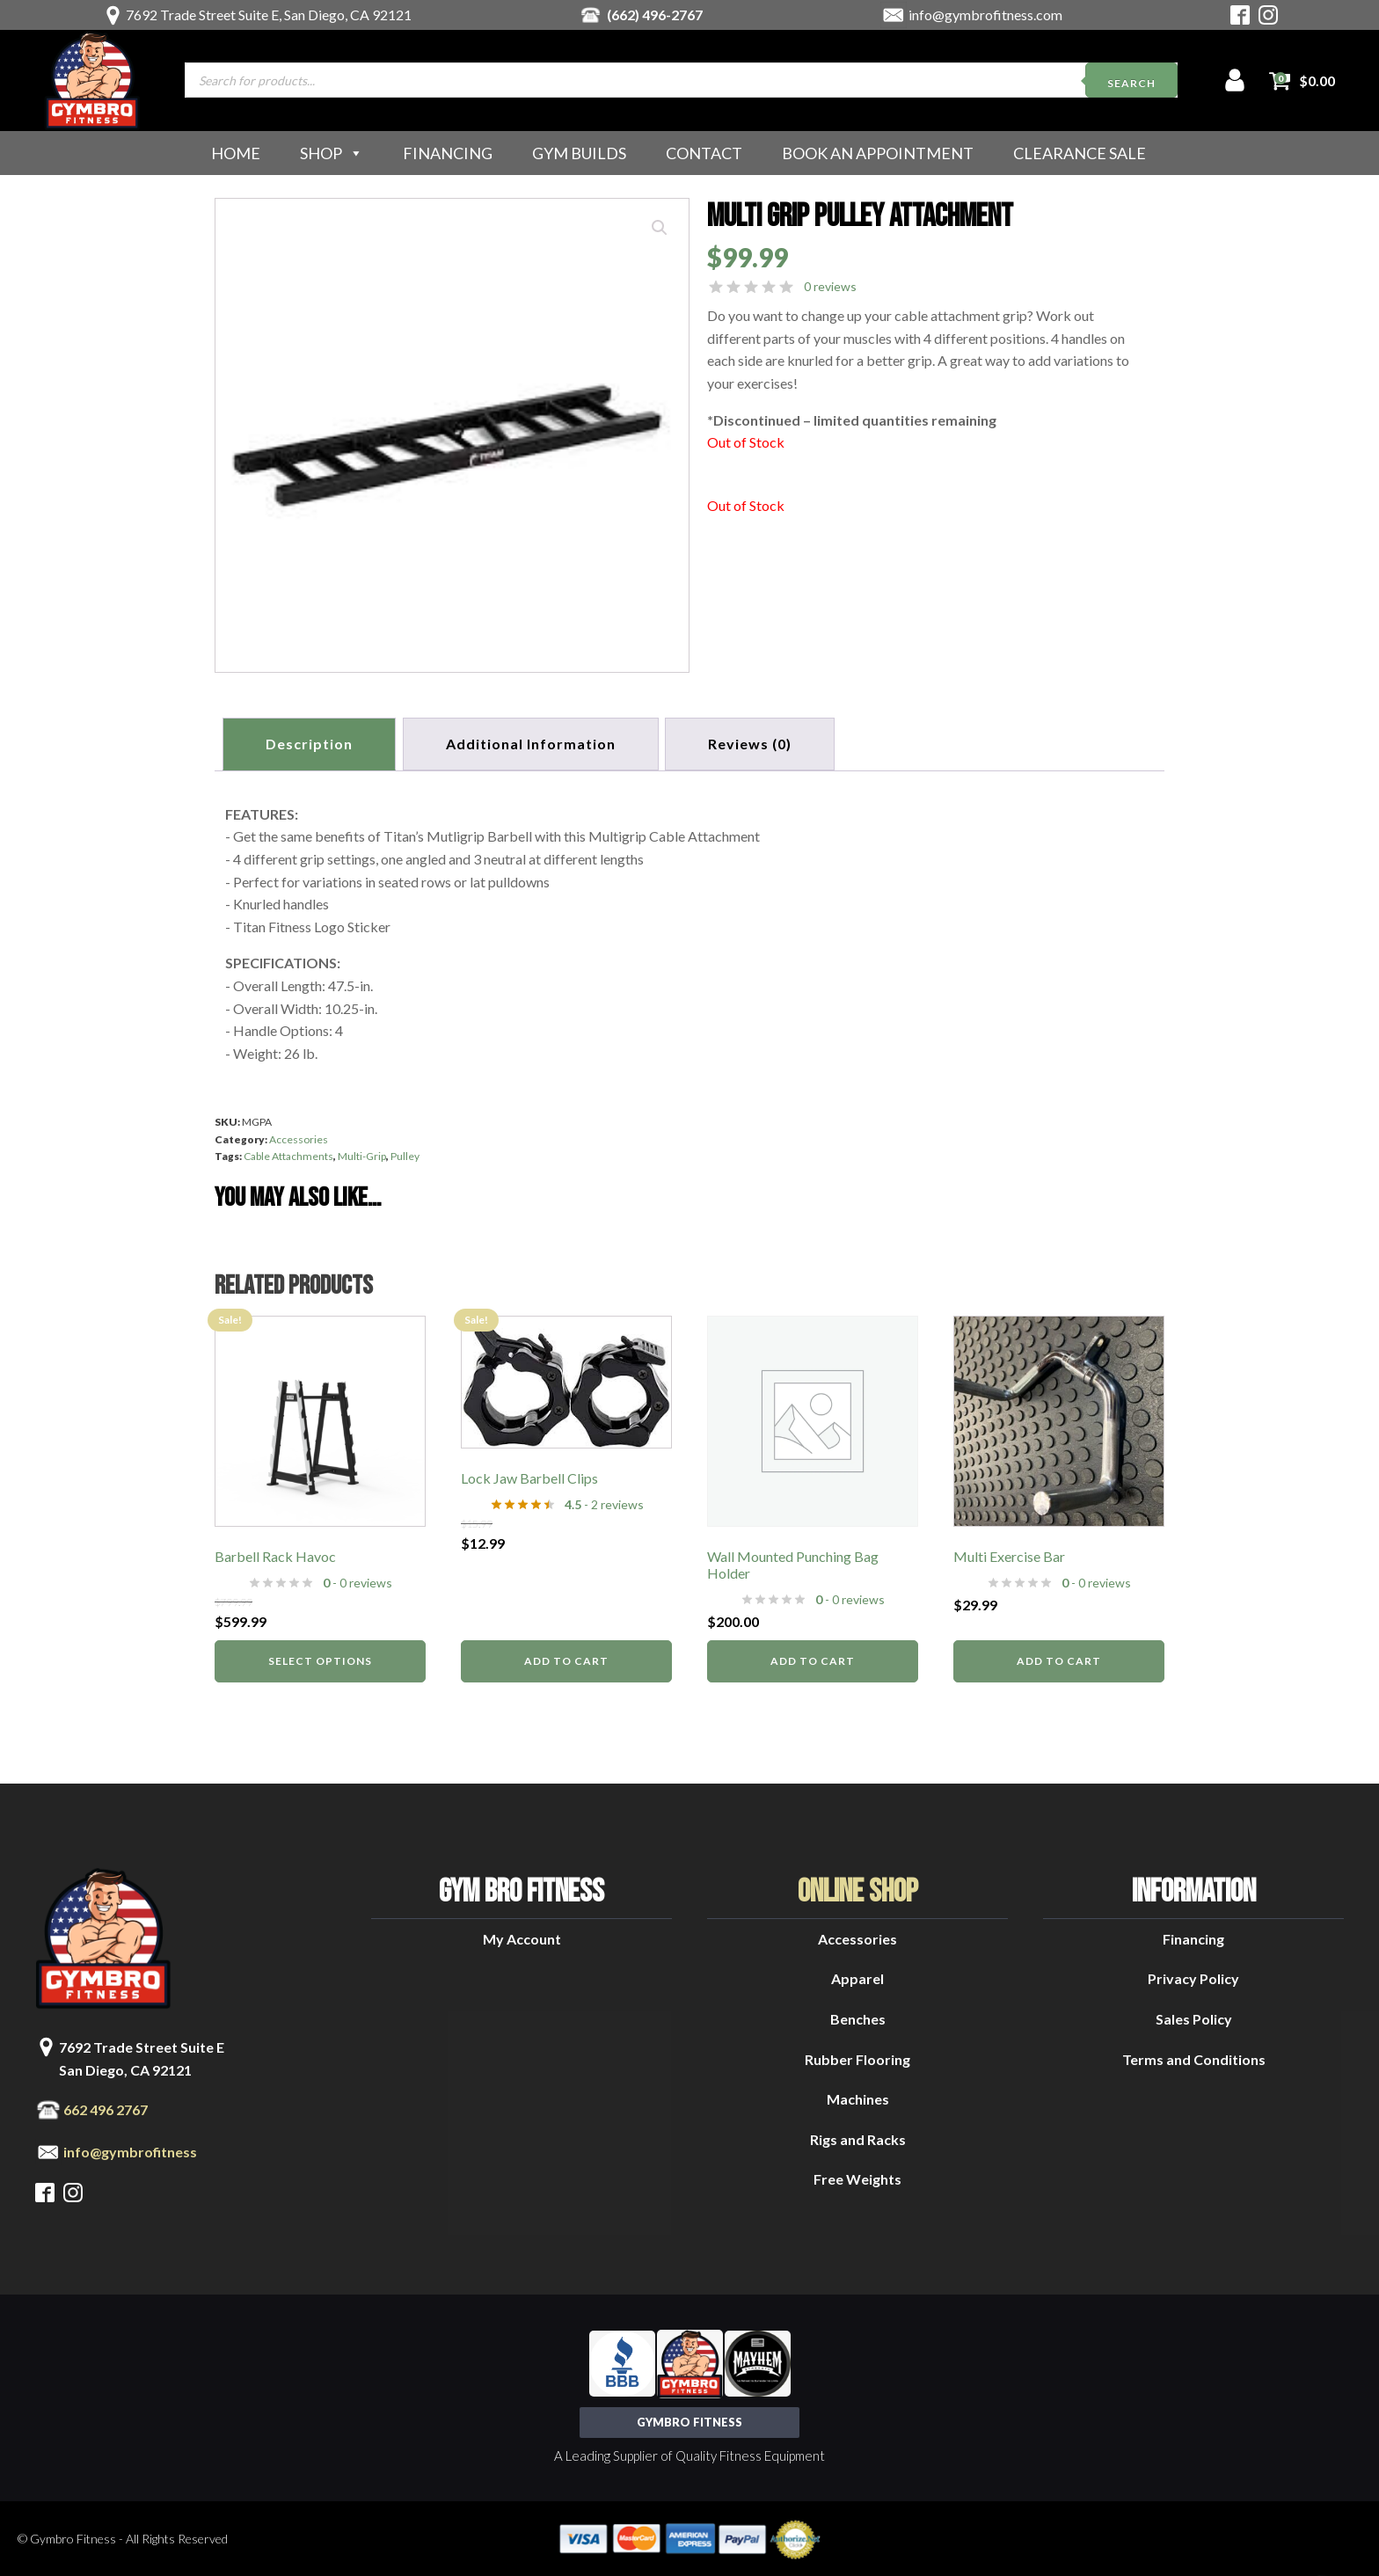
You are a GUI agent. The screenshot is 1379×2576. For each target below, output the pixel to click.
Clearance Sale (1079, 153)
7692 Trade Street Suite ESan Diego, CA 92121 (141, 2056)
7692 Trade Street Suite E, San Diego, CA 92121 (269, 14)
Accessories (298, 1136)
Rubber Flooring (857, 2056)
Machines (858, 2097)
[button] (659, 228)
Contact (704, 153)
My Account (522, 1937)
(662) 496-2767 (655, 14)
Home (235, 153)
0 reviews (830, 286)
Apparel (857, 1976)
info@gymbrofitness (130, 2150)
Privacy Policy (1193, 1976)
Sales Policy (1194, 2017)
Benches (858, 2017)
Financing (447, 153)
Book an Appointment (878, 153)
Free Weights (857, 2177)
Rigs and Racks (858, 2137)
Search (1131, 83)
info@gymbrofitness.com (985, 14)
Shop (331, 153)
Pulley (405, 1154)
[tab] (755, 743)
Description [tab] (310, 742)
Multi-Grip (362, 1154)
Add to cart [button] (566, 1659)
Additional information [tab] (533, 742)
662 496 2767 (105, 2107)
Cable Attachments (288, 1154)
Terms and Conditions (1194, 2056)
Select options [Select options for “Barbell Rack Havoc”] (320, 1659)
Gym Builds (579, 153)
